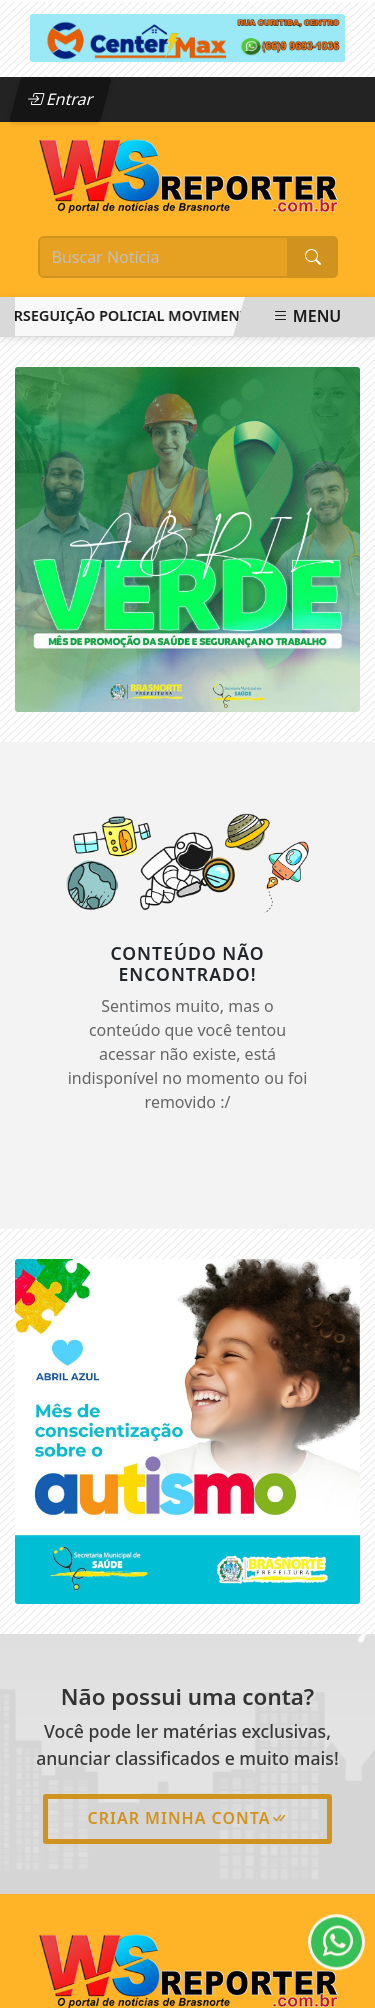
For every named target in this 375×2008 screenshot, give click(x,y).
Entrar (60, 99)
